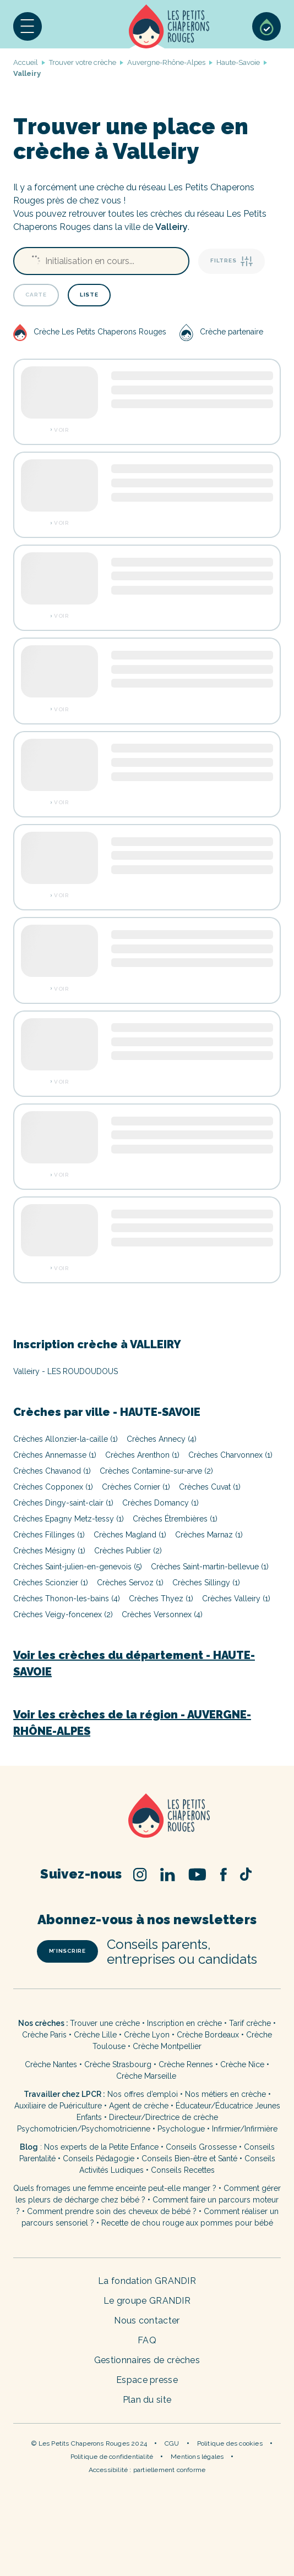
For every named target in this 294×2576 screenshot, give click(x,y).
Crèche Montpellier (167, 2046)
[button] (27, 26)
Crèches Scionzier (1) (50, 1582)
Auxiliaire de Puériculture (58, 2105)
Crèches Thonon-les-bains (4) (66, 1598)
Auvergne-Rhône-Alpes (166, 62)
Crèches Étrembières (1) (175, 1518)
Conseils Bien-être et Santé (189, 2158)
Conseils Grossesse (201, 2147)
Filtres (231, 261)
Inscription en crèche (184, 2023)
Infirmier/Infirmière (244, 2128)
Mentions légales (197, 2456)
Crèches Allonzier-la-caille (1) (65, 1439)
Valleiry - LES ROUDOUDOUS (65, 1371)
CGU (172, 2443)
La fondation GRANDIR (147, 2281)
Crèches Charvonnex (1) (230, 1455)
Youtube (197, 1874)
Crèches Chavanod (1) (52, 1470)
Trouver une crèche (105, 2023)
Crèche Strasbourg (117, 2064)
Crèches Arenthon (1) (142, 1455)
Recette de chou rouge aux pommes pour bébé (187, 2222)
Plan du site (147, 2399)
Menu (27, 26)
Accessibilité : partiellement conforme (147, 2470)
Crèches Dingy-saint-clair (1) (63, 1502)
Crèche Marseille (147, 2076)
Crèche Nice (242, 2064)
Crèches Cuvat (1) (210, 1486)
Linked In (167, 1874)
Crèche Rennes (186, 2064)
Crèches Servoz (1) (130, 1582)
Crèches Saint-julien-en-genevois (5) (77, 1566)
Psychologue (181, 2128)
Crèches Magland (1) (130, 1534)
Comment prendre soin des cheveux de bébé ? (112, 2211)
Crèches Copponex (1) (53, 1486)
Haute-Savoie (238, 62)
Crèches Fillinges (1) (49, 1534)
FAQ (147, 2340)
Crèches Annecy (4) (162, 1439)
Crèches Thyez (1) (161, 1598)
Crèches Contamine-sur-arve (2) (156, 1470)
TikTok (246, 1874)
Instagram (140, 1874)
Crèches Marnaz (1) (209, 1534)
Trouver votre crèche (82, 62)
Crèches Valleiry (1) (236, 1598)
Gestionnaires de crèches (147, 2360)
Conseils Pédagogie (98, 2158)
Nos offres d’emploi (142, 2094)
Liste (89, 295)
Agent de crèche (138, 2105)
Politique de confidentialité (112, 2456)
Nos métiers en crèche (225, 2094)
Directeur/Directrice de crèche (163, 2117)
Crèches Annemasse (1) (54, 1455)
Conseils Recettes (183, 2170)
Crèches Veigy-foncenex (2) (63, 1614)
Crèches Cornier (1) (136, 1486)
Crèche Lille (95, 2034)
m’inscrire (67, 1951)
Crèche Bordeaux (208, 2034)
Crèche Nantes (51, 2064)
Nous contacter (146, 2320)
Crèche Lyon (147, 2034)
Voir (61, 430)
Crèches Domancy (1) (160, 1502)
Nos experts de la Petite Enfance (101, 2147)
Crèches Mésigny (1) (49, 1550)
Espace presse (147, 2380)
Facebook (223, 1874)
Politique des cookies (230, 2443)
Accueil (169, 26)
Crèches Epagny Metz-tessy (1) (68, 1518)
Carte (36, 295)
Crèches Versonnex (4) (162, 1614)
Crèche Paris (44, 2034)
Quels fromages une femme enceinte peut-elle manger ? (114, 2188)
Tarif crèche (250, 2023)
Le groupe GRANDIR (147, 2300)
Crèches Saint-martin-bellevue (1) (210, 1566)
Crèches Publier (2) (128, 1550)
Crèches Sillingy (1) (206, 1582)
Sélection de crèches (266, 26)
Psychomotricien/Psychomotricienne (83, 2128)
